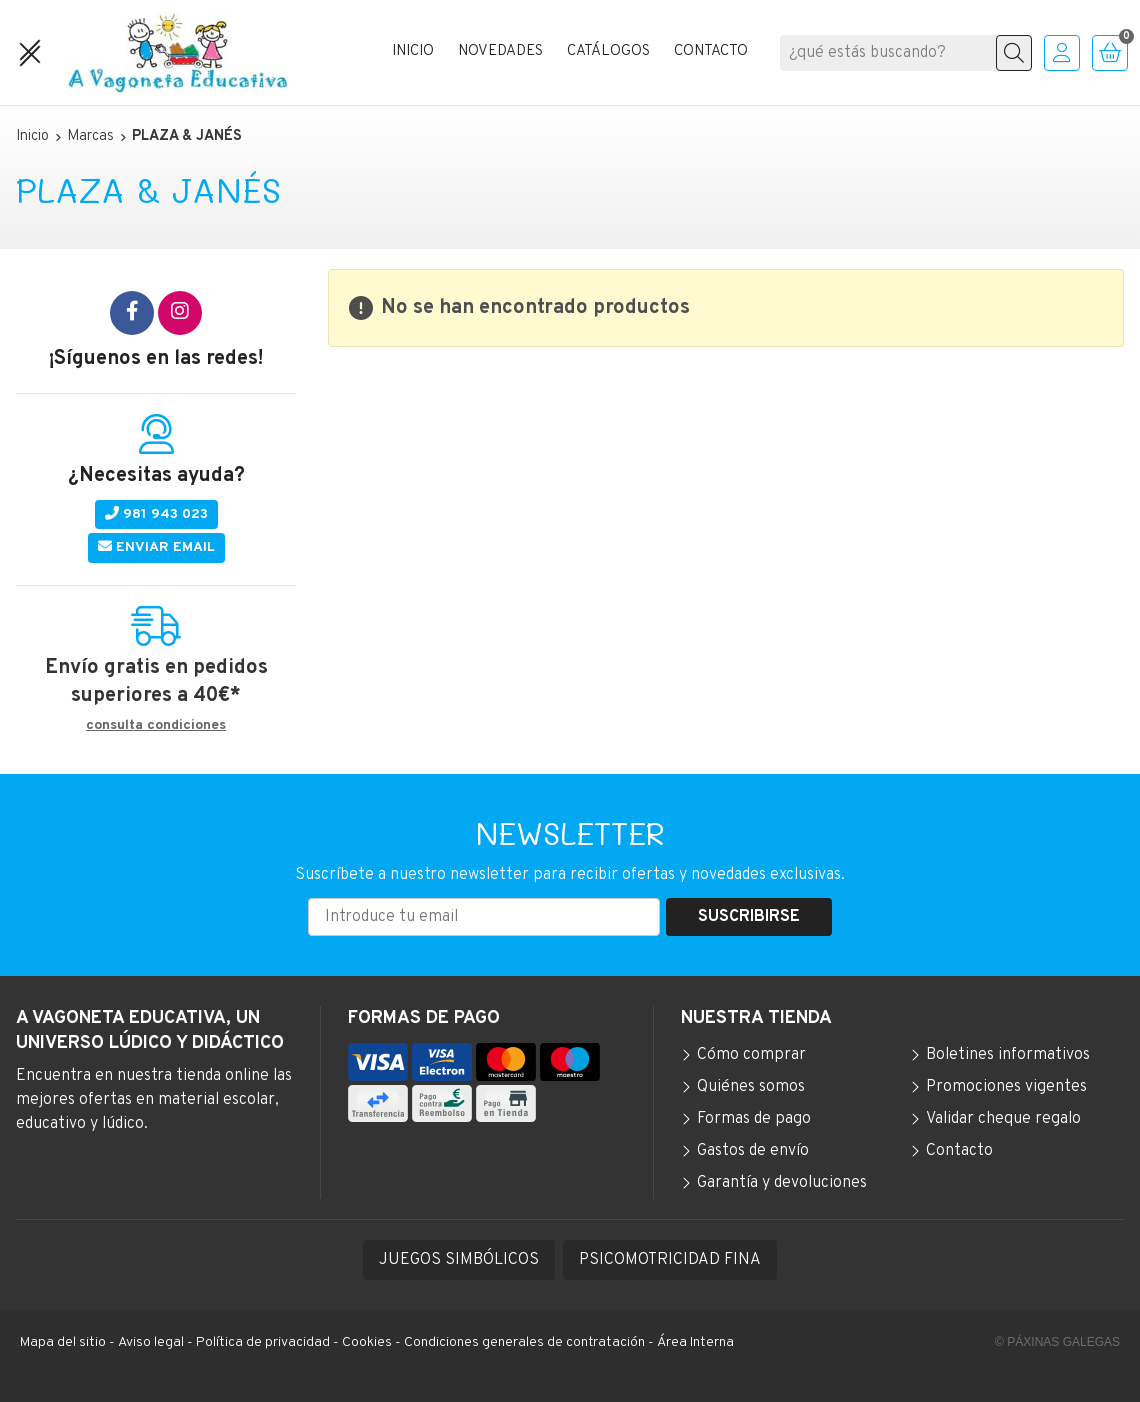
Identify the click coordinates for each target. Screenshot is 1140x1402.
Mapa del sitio (63, 1342)
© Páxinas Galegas (1057, 1342)
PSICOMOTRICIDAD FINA (670, 1260)
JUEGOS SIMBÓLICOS (459, 1260)
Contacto (959, 1151)
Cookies (367, 1342)
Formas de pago (754, 1119)
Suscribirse (749, 917)
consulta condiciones (156, 726)
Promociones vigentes (1006, 1087)
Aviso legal (151, 1342)
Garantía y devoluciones (782, 1183)
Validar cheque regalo (1003, 1119)
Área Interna (695, 1342)
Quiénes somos (751, 1087)
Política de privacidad (263, 1342)
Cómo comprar (751, 1055)
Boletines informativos (1008, 1055)
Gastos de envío (753, 1151)
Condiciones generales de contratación (524, 1342)
